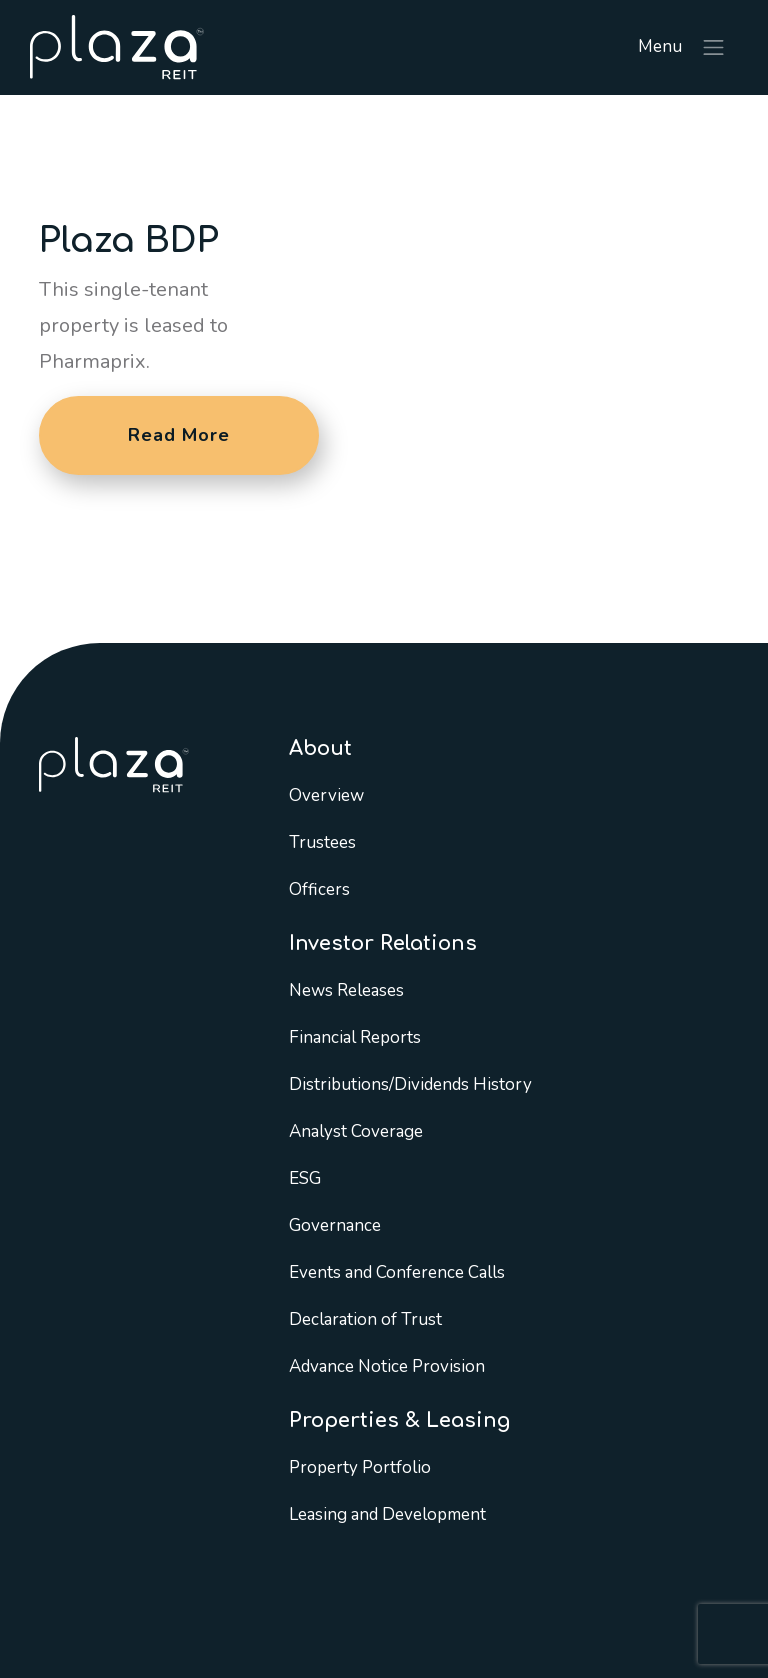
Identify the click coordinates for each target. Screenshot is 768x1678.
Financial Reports (355, 1037)
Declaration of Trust (365, 1319)
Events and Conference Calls (397, 1272)
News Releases (346, 990)
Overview (326, 795)
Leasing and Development (387, 1514)
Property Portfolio (360, 1467)
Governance (335, 1225)
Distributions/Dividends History (410, 1084)
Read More (179, 435)
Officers (319, 889)
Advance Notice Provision (387, 1366)
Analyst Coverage (356, 1131)
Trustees (322, 842)
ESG (305, 1178)
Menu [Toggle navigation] (682, 48)
